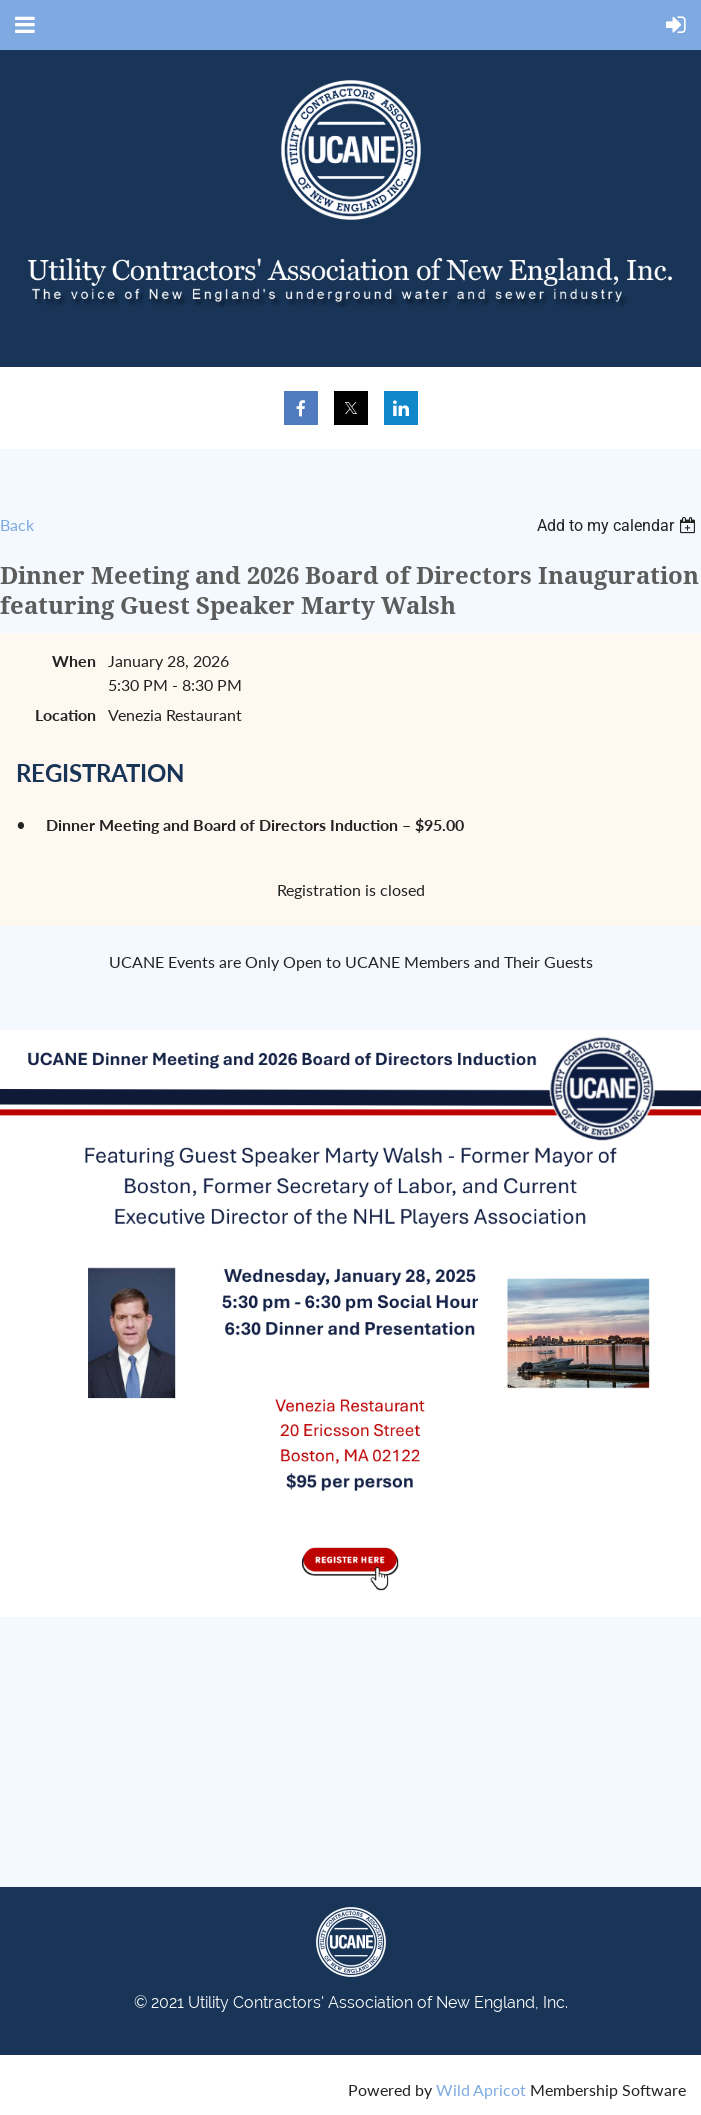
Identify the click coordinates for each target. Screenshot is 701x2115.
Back (17, 524)
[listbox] (619, 525)
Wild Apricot (481, 2089)
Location (65, 714)
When (74, 660)
